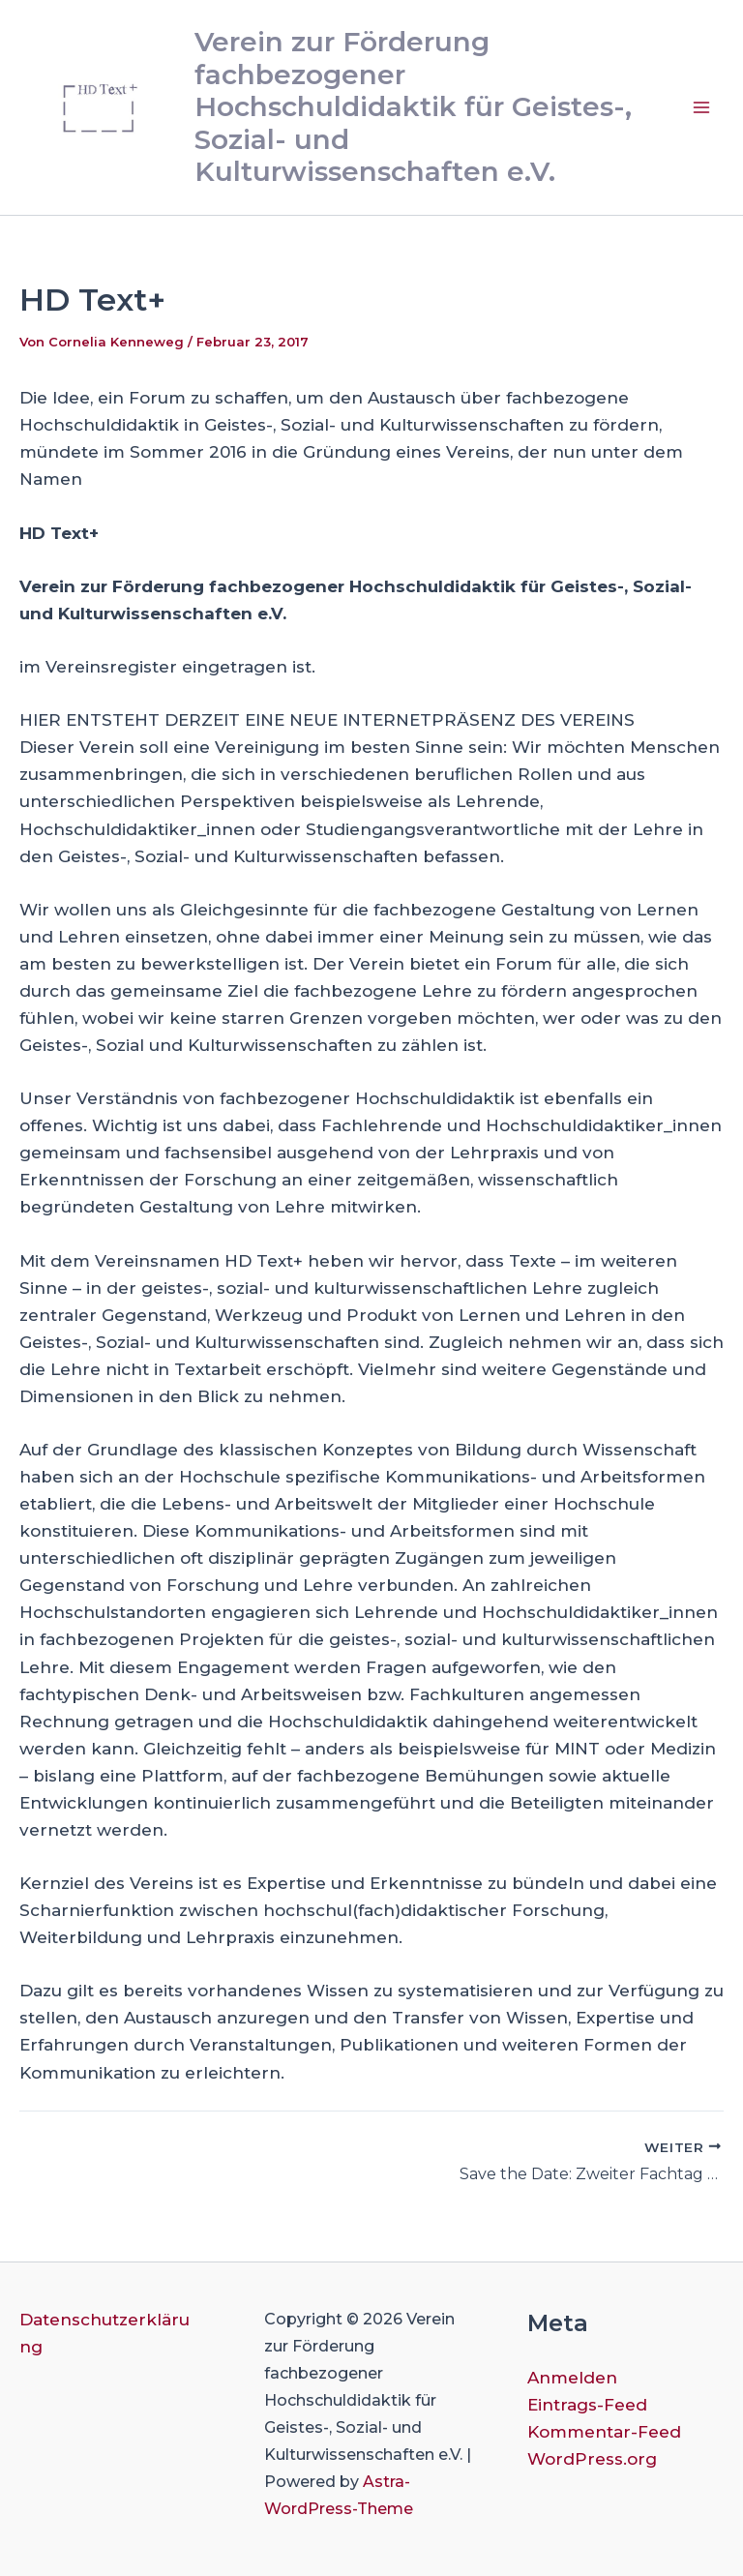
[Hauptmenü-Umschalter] (702, 107)
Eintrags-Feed (587, 2404)
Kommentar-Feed (604, 2431)
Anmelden (572, 2377)
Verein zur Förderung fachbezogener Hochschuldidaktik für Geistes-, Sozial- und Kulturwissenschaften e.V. (413, 106)
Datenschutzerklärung (104, 2333)
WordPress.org (592, 2459)
